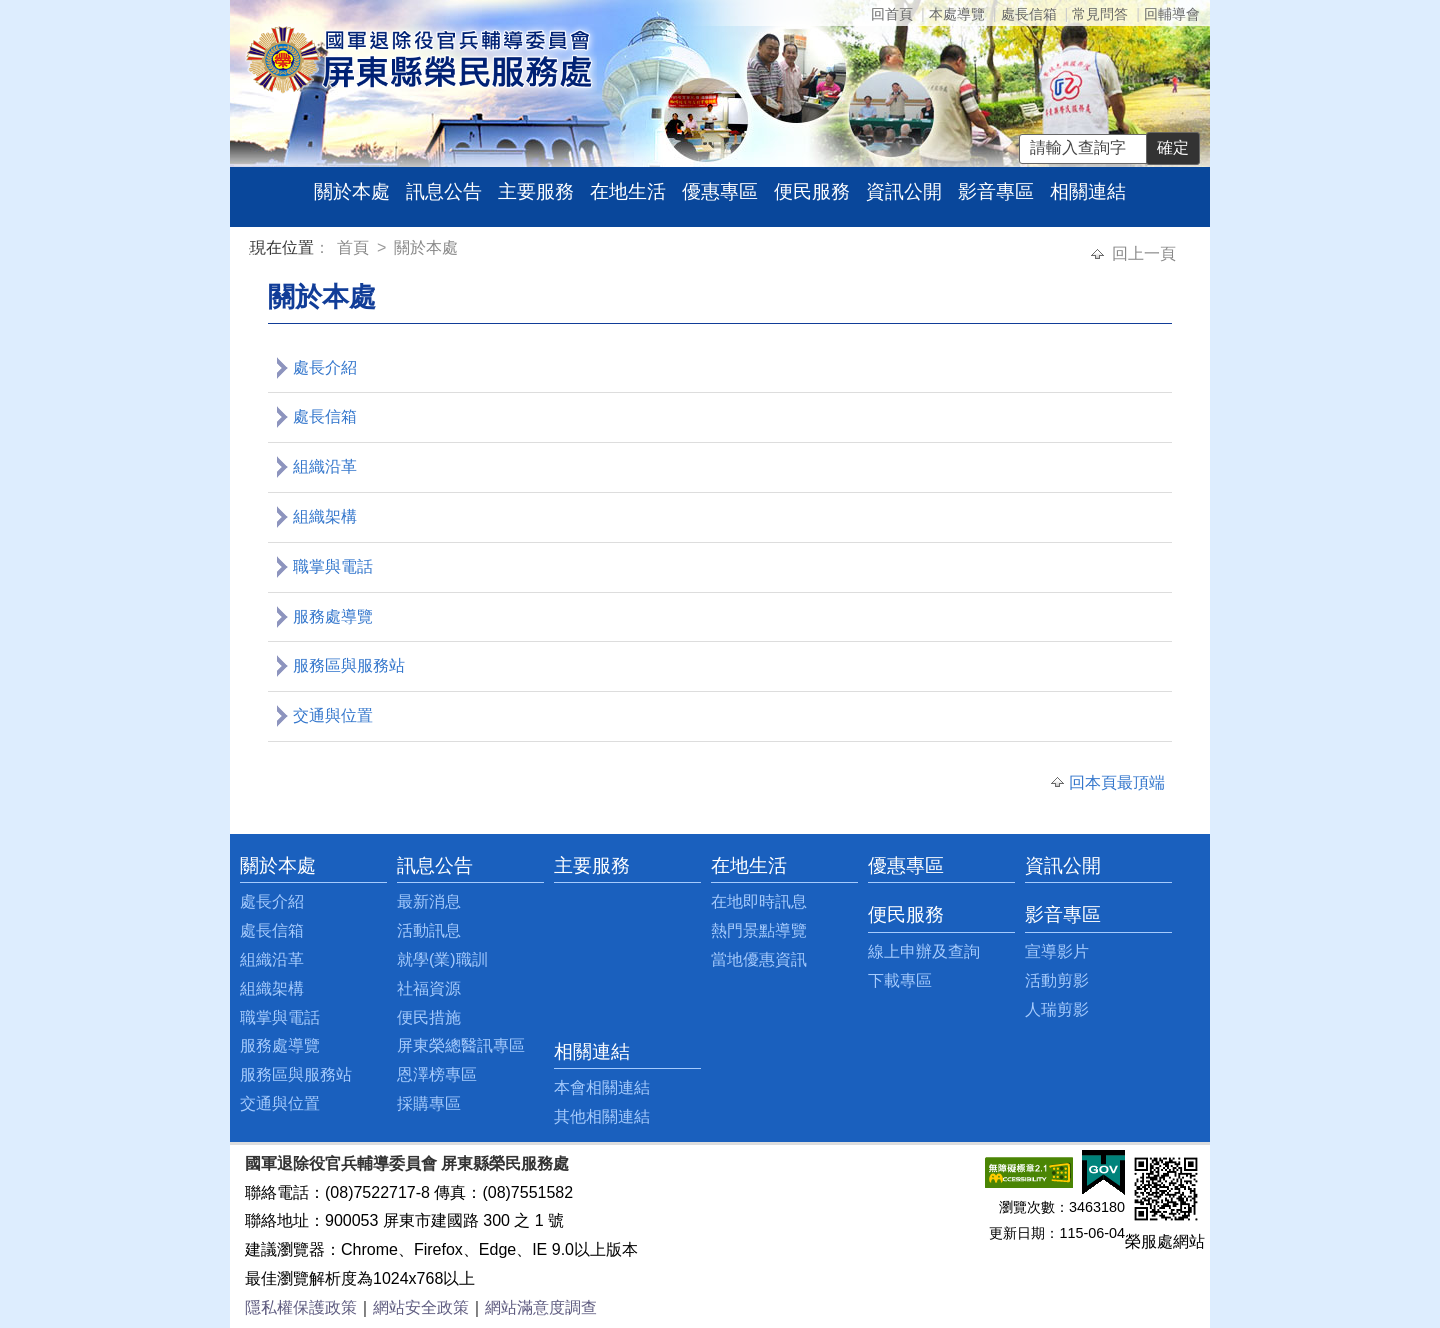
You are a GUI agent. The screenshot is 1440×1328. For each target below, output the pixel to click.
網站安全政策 (421, 1307)
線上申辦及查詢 (924, 951)
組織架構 (325, 516)
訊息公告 (444, 191)
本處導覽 (957, 14)
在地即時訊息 (759, 901)
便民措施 (429, 1017)
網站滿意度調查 (541, 1307)
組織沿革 (325, 466)
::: (253, 250)
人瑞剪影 (1057, 1009)
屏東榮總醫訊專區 (461, 1045)
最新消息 (429, 901)
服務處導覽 (333, 616)
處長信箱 (1029, 14)
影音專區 (996, 191)
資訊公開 (904, 191)
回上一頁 (1144, 253)
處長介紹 (325, 367)
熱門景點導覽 (759, 930)
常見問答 (1100, 14)
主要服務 (536, 191)
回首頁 (892, 14)
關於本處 (352, 191)
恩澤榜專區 (437, 1074)
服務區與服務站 (349, 665)
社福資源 (429, 988)
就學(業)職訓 (442, 959)
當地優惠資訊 (759, 959)
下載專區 (900, 980)
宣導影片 (1057, 951)
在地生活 (628, 191)
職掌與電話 (333, 566)
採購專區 (429, 1103)
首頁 (355, 247)
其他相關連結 (602, 1116)
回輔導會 (1172, 14)
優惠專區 (720, 191)
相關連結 (1088, 191)
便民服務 (812, 191)
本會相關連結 (602, 1087)
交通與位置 (333, 715)
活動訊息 (429, 930)
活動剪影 (1057, 980)
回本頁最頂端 (1117, 782)
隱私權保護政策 (301, 1307)
